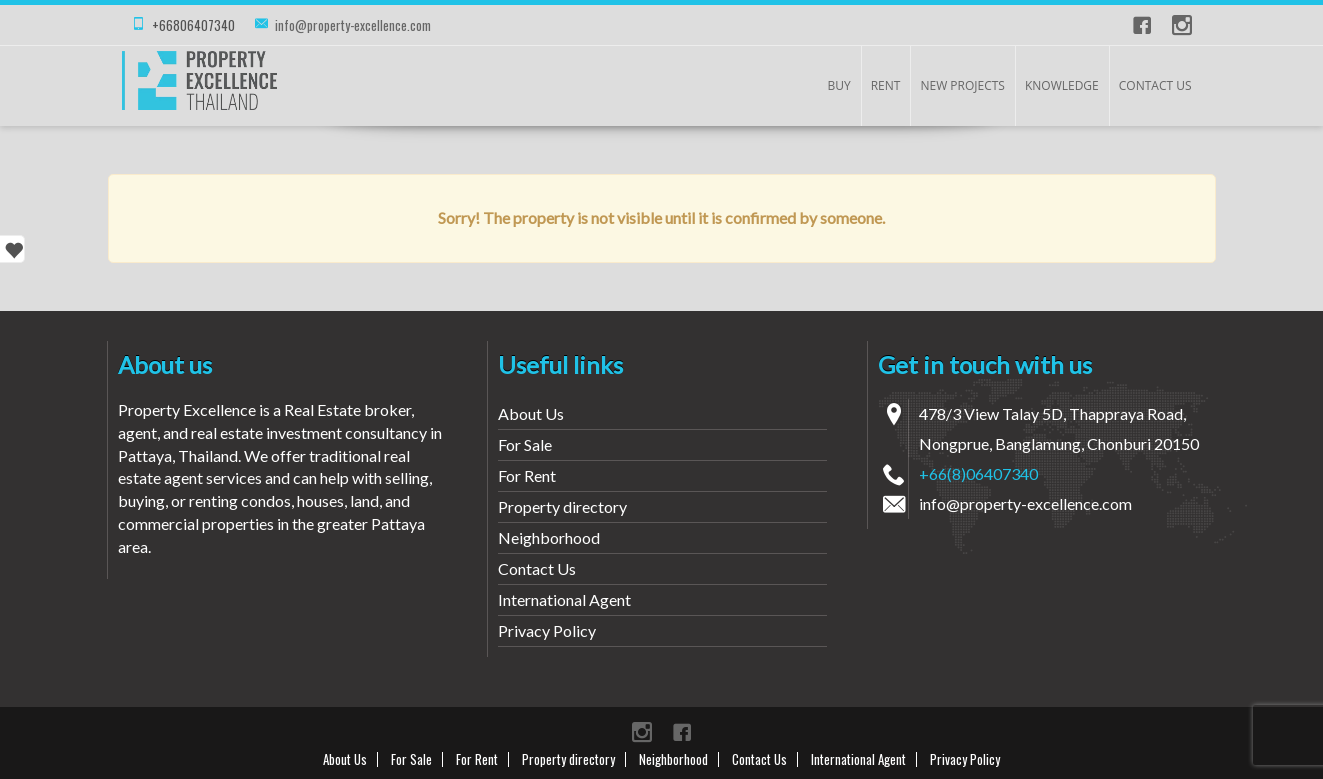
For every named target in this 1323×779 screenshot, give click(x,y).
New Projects (962, 85)
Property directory (562, 506)
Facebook (1142, 25)
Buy (838, 85)
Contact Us (1155, 85)
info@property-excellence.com (353, 25)
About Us (531, 413)
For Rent (527, 475)
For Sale (525, 444)
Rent (886, 85)
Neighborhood (549, 537)
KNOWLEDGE (1062, 85)
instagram (1182, 25)
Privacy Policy (547, 630)
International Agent (564, 599)
